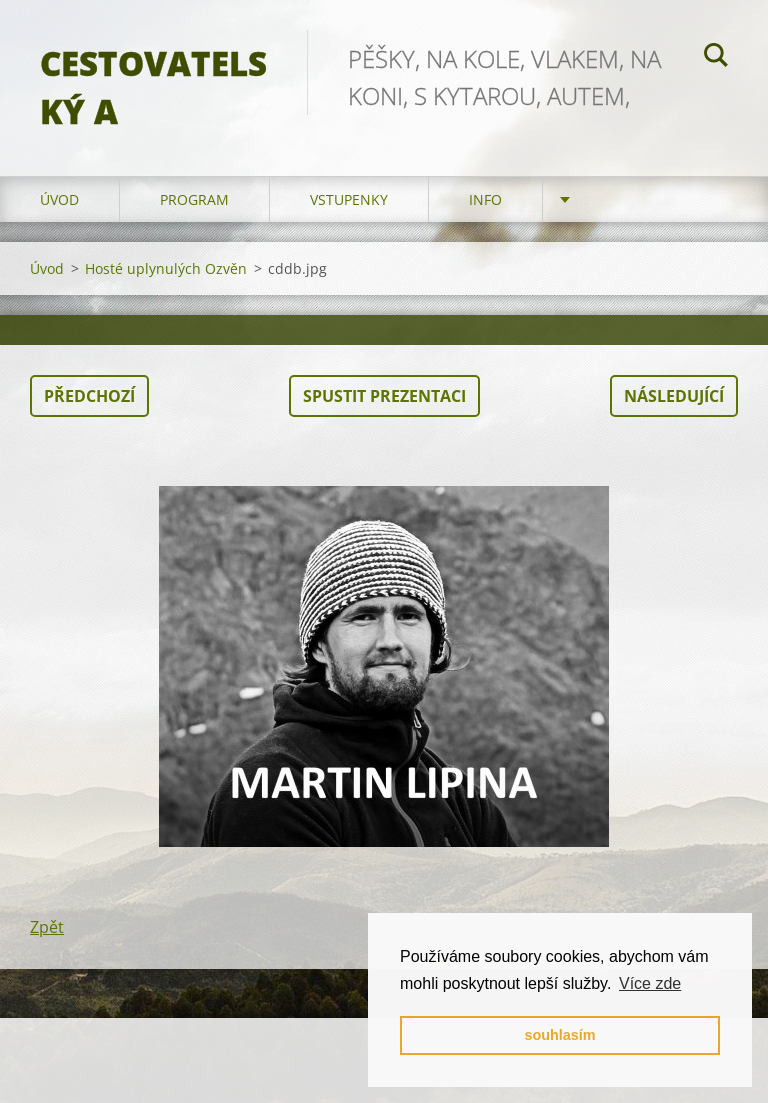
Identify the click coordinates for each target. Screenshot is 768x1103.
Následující (674, 396)
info (485, 199)
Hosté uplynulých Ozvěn (166, 268)
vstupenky (349, 199)
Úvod (59, 199)
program (194, 199)
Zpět (47, 927)
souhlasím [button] (559, 1035)
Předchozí (89, 396)
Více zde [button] (650, 983)
